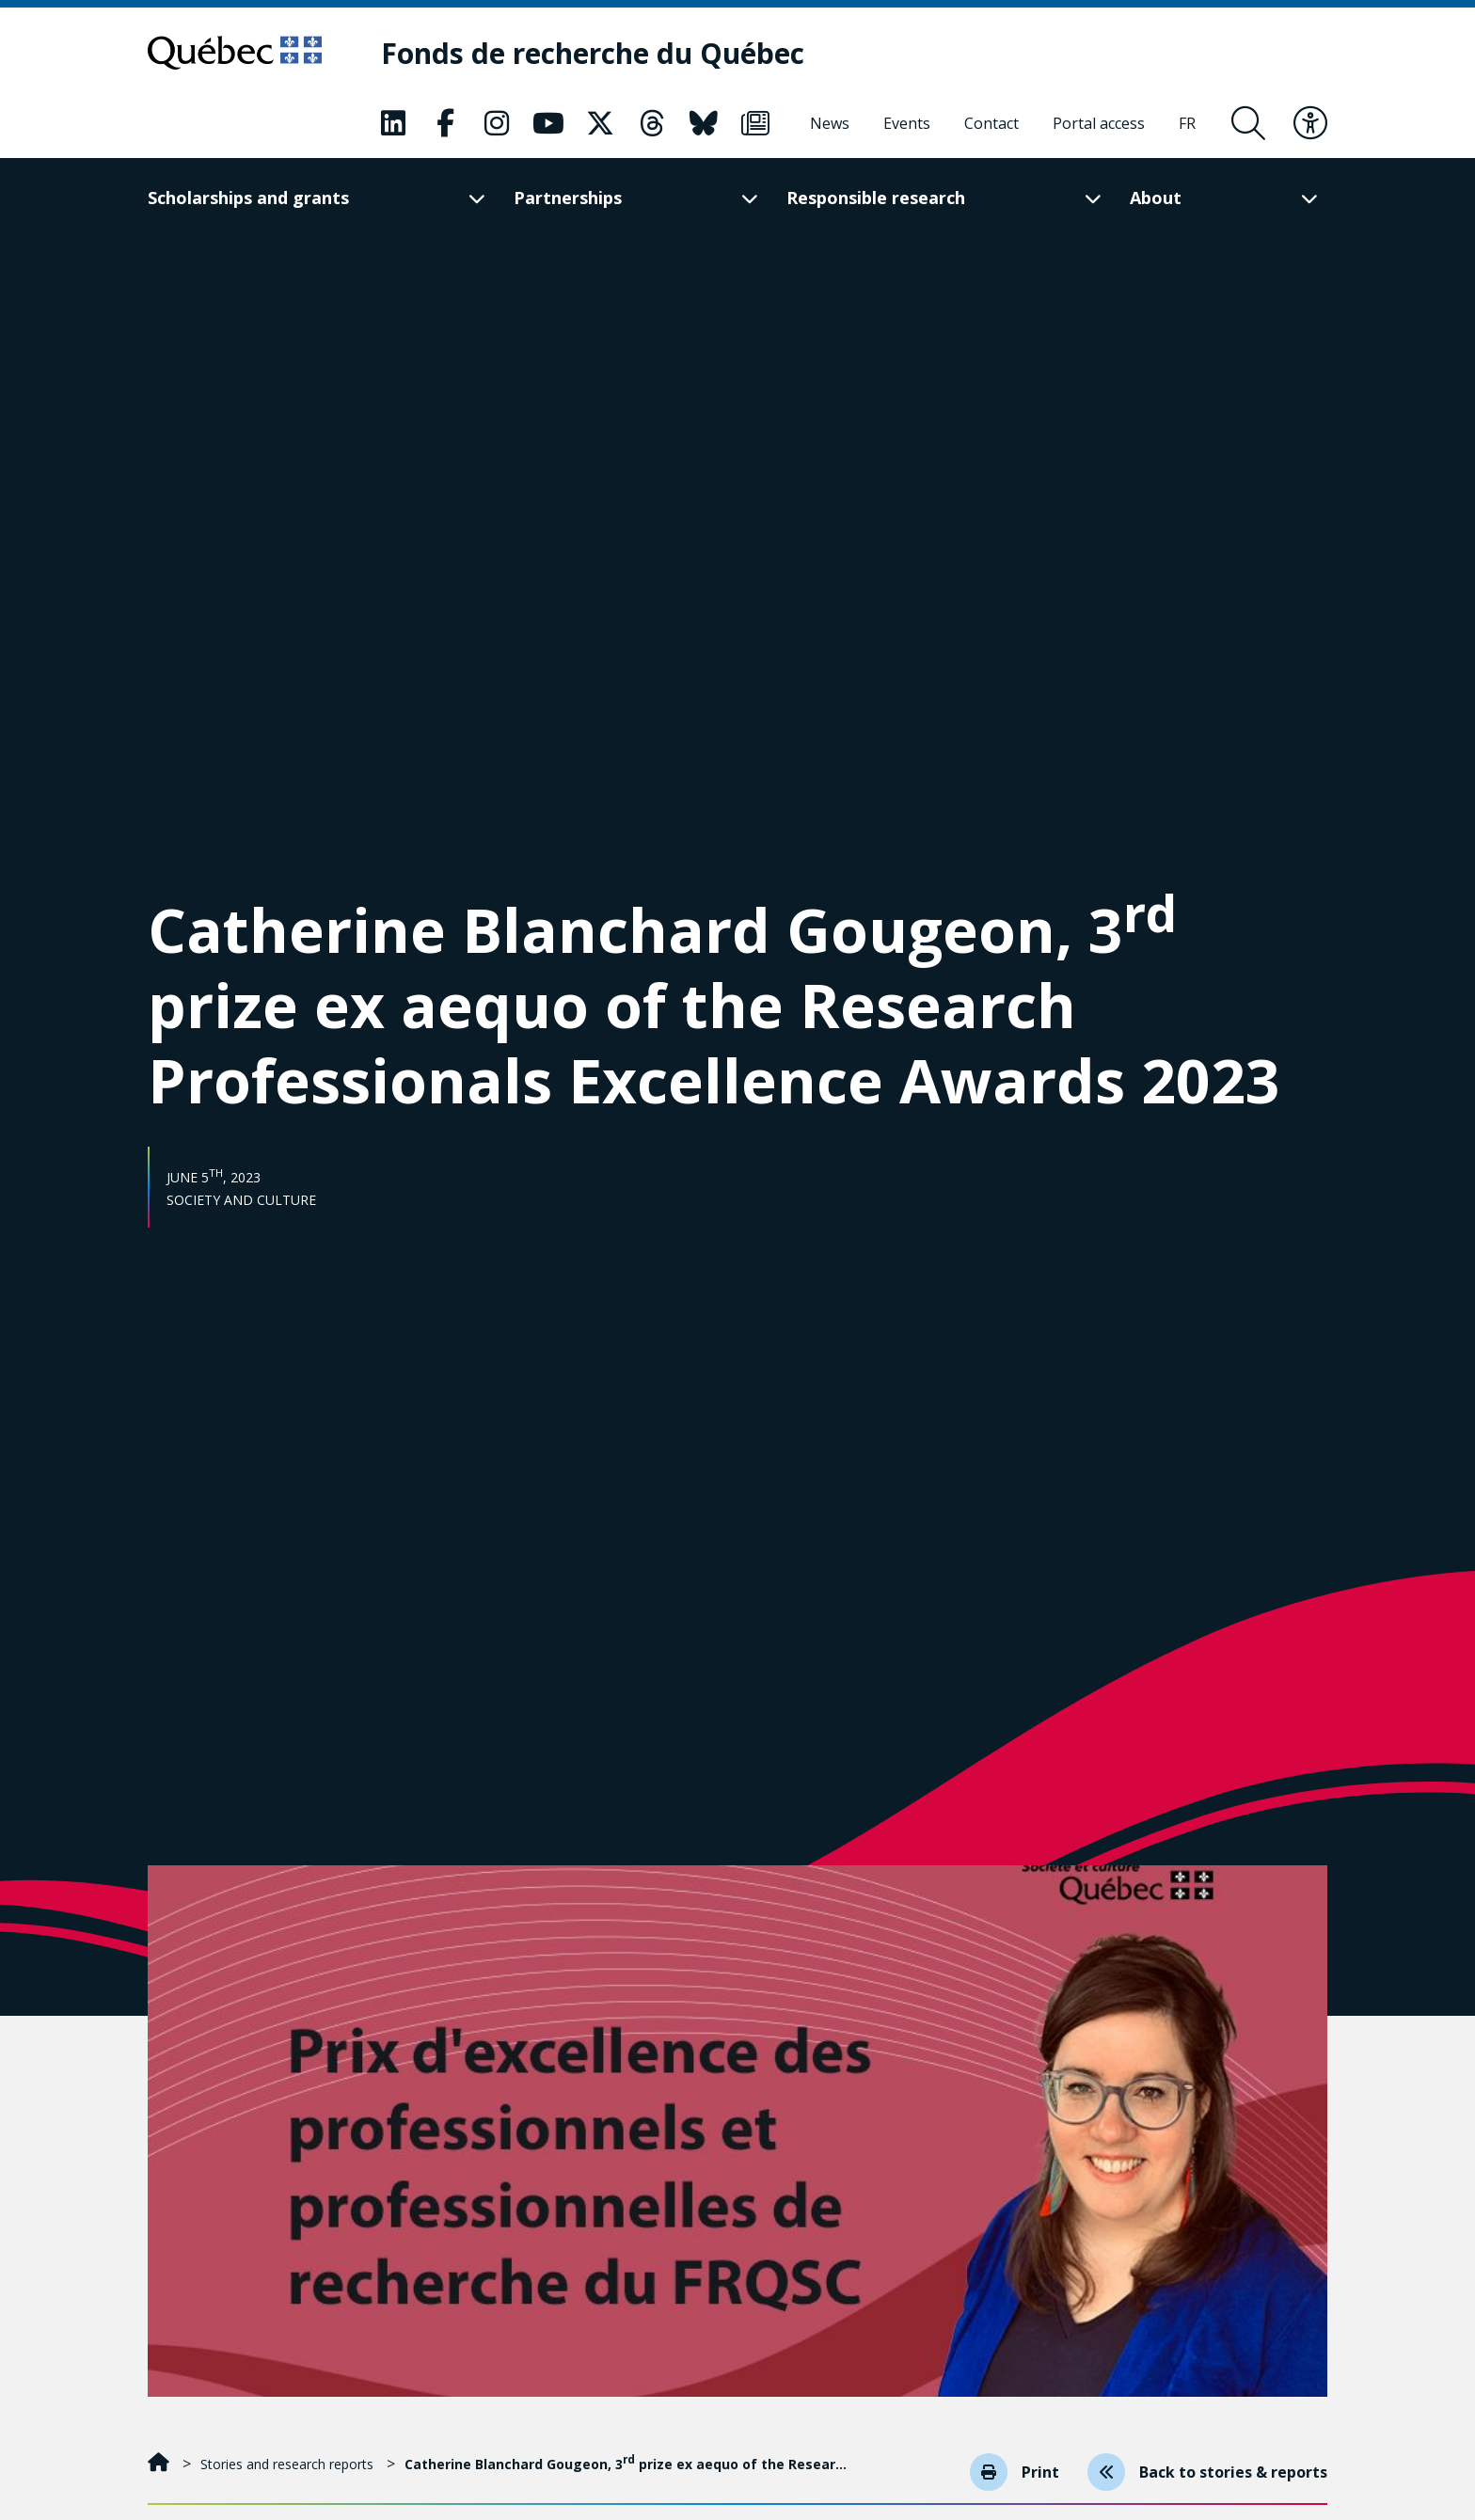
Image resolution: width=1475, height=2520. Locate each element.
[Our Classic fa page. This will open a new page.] (393, 123)
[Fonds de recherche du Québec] (592, 53)
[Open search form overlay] (1248, 123)
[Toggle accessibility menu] (1310, 123)
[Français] (1187, 123)
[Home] (160, 2464)
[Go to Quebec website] (235, 53)
